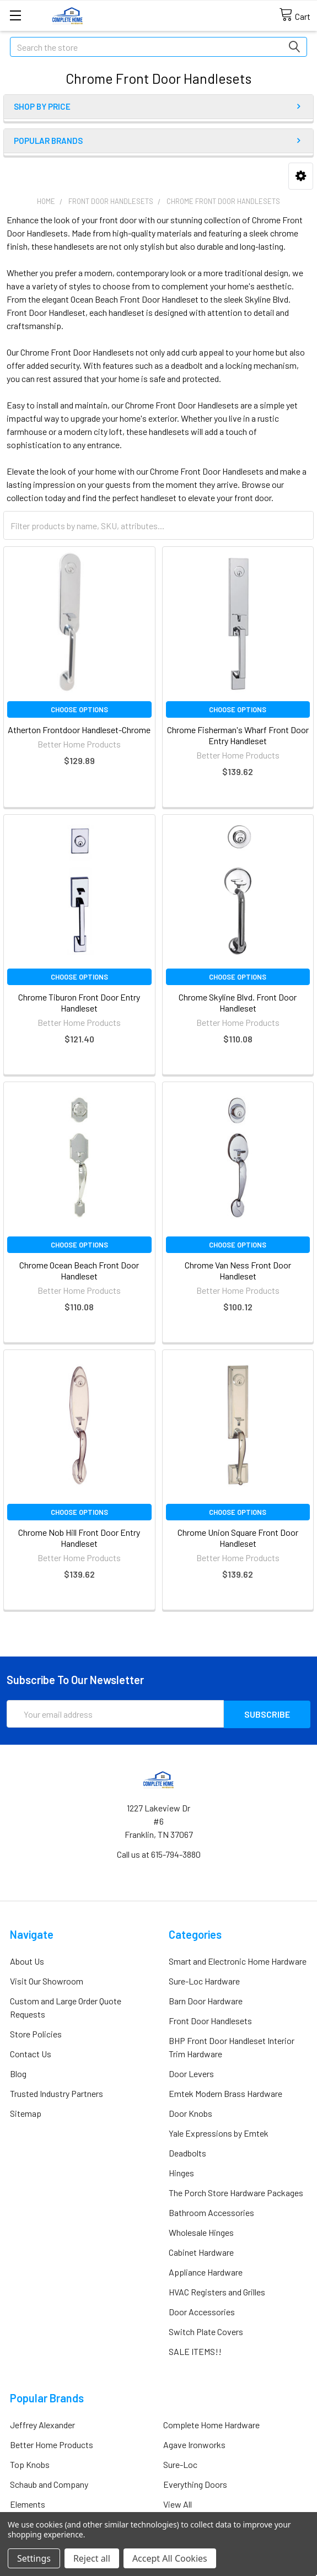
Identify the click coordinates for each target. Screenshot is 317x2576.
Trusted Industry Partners (56, 2093)
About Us (27, 1960)
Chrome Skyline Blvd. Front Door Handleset (238, 1002)
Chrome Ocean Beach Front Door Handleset (79, 1270)
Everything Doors (195, 2483)
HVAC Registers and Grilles (217, 2291)
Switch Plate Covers (206, 2331)
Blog (18, 2073)
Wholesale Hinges (201, 2232)
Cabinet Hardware (201, 2251)
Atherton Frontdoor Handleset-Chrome (79, 729)
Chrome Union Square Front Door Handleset (238, 1537)
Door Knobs (190, 2112)
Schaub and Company (49, 2483)
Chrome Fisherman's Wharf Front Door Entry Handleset (238, 735)
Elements (27, 2503)
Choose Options (79, 709)
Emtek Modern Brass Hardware (225, 2093)
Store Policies (36, 2033)
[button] (300, 176)
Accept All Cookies (169, 2558)
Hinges (181, 2172)
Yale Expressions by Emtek (218, 2132)
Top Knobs (30, 2464)
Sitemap (25, 2112)
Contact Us (30, 2053)
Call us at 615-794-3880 (159, 1853)
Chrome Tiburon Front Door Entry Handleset (79, 1002)
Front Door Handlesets (210, 2020)
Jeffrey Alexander (42, 2424)
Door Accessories (202, 2311)
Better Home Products (51, 2444)
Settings (34, 2558)
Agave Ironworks (194, 2444)
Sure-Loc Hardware (204, 1980)
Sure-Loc (180, 2464)
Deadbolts (187, 2152)
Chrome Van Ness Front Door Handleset (238, 1270)
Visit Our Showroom (46, 1980)
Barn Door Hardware (206, 2000)
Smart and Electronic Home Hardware (238, 1960)
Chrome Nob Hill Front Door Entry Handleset (79, 1537)
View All (177, 2503)
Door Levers (191, 2073)
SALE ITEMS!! (195, 2351)
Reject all (91, 2558)
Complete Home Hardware (211, 2424)
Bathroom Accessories (211, 2212)
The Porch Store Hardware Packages (236, 2192)
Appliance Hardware (206, 2271)
